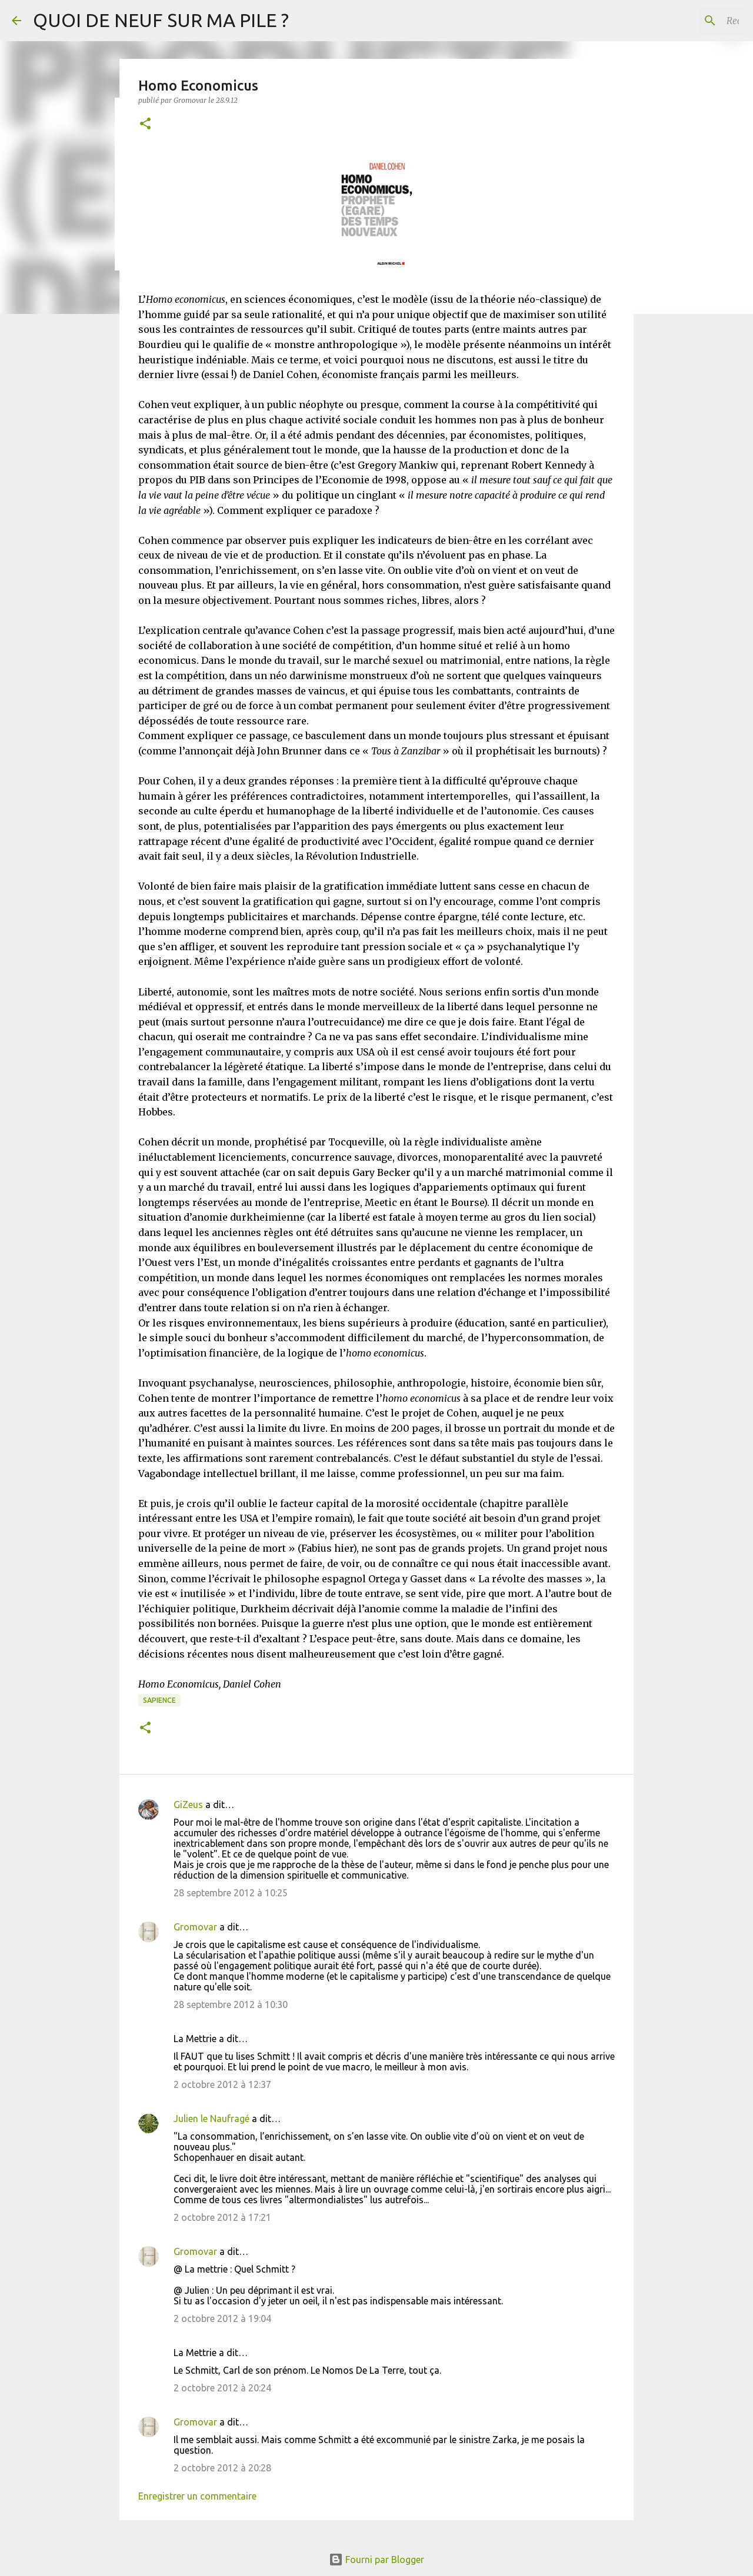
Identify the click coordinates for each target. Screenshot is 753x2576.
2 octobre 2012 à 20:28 (222, 2468)
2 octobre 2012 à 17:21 (222, 2217)
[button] (145, 124)
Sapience (159, 1700)
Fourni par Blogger (376, 2559)
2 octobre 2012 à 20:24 (222, 2388)
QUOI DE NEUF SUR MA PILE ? (161, 20)
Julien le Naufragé (211, 2118)
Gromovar (195, 1927)
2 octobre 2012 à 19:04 (222, 2318)
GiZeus (188, 1804)
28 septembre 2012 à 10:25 (231, 1892)
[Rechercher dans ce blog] (682, 20)
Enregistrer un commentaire (197, 2496)
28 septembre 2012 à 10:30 (231, 2004)
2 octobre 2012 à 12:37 (222, 2084)
